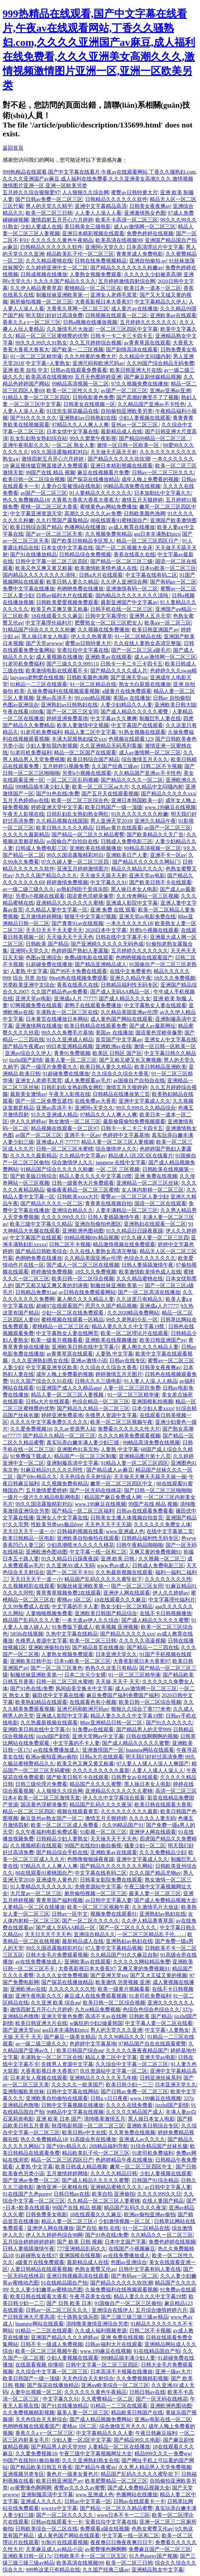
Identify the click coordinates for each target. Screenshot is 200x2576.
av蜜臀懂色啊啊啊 (30, 2487)
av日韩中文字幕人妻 (108, 1900)
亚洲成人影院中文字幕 (132, 903)
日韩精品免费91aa (35, 1292)
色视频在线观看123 (130, 739)
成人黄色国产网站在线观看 (121, 1019)
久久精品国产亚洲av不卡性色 (151, 404)
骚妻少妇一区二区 (145, 1845)
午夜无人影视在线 (23, 814)
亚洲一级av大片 (173, 2371)
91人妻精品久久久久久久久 (100, 493)
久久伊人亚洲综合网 (124, 582)
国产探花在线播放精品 (93, 479)
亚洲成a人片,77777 (75, 998)
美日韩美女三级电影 (87, 226)
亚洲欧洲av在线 (113, 1046)
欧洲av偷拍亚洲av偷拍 (51, 1757)
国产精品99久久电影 (137, 2440)
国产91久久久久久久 (33, 418)
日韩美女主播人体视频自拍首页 (126, 1517)
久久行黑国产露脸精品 (62, 520)
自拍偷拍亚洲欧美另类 (127, 411)
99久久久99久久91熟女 (41, 342)
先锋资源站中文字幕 (98, 1886)
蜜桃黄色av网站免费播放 (108, 506)
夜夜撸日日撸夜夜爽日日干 (121, 2542)
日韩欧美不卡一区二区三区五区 (90, 2556)
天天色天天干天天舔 (108, 1524)
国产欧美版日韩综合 (33, 1176)
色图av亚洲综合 (21, 705)
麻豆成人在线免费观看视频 (95, 1996)
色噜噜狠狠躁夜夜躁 (90, 1859)
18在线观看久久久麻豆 (57, 616)
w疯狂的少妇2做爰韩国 (96, 2023)
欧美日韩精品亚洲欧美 (160, 1067)
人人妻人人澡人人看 (98, 213)
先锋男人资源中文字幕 (111, 1415)
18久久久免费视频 (174, 978)
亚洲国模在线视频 (80, 2255)
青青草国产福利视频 (59, 1900)
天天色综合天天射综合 (85, 1476)
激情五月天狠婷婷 (142, 500)
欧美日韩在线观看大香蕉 (163, 1804)
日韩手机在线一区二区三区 (121, 609)
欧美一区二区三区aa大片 (100, 786)
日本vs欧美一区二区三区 (168, 568)
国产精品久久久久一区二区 (132, 780)
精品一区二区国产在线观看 (85, 752)
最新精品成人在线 (121, 431)
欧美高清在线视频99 (118, 240)
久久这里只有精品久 (139, 1299)
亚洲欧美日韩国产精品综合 (106, 1613)
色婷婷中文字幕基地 (126, 1135)
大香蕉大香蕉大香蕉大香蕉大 (85, 500)
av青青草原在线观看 (147, 342)
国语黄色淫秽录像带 (90, 896)
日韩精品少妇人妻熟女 (62, 1838)
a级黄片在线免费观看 (126, 691)
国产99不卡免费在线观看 (78, 971)
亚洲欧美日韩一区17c (27, 2556)
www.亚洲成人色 (125, 1531)
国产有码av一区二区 (173, 582)
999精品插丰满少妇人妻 (42, 786)
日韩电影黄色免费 (93, 397)
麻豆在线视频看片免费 (103, 472)
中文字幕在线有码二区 (151, 575)
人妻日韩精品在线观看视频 (41, 2269)
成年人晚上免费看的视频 (150, 479)
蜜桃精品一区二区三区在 (92, 288)
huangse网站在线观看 (150, 1750)
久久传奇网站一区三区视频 (147, 896)
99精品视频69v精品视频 (91, 1237)
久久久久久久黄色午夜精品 (62, 240)
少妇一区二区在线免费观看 (73, 1312)
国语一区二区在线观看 (160, 1203)
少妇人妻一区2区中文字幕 (81, 2440)
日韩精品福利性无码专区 (129, 985)
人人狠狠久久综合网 (85, 192)
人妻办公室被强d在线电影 (71, 486)
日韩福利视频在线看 (80, 1531)
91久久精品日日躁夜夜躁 (134, 1231)
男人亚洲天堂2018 (111, 821)
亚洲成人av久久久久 (142, 2139)
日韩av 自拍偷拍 (171, 698)
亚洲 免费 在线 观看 (113, 909)
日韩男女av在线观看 (134, 1777)
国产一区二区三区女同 (72, 711)
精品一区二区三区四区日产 (148, 541)
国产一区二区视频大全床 (124, 547)
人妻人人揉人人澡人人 (158, 1770)
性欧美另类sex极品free (56, 1524)
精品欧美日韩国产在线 (137, 2412)
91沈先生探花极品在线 (72, 411)
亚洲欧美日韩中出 (31, 1661)
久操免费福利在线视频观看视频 (63, 691)
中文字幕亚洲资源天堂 (36, 513)
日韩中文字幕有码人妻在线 (150, 2269)
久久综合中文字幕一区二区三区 (131, 2064)
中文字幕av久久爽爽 (113, 718)
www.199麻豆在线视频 (170, 807)
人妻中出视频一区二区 (36, 2392)
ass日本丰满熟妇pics (157, 534)
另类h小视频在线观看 (86, 773)
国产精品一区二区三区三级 (121, 561)
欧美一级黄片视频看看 (57, 1340)
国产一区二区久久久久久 (90, 1920)
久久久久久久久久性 (168, 1579)
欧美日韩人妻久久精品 (72, 582)
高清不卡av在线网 (105, 2016)
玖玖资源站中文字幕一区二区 (113, 2071)
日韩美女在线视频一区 (89, 404)
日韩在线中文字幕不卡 (121, 937)
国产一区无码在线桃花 (95, 1490)
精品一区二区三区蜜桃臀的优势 (51, 336)
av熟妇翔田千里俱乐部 (82, 889)
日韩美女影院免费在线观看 (111, 1879)
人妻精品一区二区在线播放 (34, 1907)
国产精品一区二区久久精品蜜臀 (88, 834)
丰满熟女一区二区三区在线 (67, 1012)
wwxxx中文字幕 (59, 2508)
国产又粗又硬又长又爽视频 (130, 1060)
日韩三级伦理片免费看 (41, 1784)
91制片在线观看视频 (64, 2542)
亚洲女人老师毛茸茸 (113, 295)
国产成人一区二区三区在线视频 (82, 1265)
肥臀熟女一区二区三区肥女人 (108, 623)
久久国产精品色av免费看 (59, 991)
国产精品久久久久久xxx (168, 793)
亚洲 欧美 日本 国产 (58, 2119)
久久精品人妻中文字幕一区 (56, 909)
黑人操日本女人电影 (44, 636)
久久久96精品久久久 (121, 2037)
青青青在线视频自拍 (108, 1203)
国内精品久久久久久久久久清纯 (40, 575)
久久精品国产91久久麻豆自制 (124, 1955)
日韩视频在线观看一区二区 (116, 315)
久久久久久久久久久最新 (101, 1770)
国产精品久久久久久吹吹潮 (119, 459)
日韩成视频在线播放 (43, 274)
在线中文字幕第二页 (169, 1531)
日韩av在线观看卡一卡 (139, 2501)
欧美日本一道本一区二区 (152, 288)
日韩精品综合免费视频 (85, 554)
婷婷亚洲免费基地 (67, 718)
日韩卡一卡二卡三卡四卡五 (121, 336)
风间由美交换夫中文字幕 (84, 1688)
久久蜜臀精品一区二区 (107, 2399)
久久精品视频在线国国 (62, 821)
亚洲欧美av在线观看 (173, 315)
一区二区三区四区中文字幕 (126, 329)
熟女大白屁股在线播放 (145, 684)
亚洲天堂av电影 (147, 875)
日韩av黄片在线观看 (118, 827)
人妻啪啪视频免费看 (49, 1613)
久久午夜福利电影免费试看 (46, 1832)
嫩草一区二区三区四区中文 (122, 1483)
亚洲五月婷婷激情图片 (83, 868)
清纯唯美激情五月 (104, 2119)
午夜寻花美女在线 (90, 2296)
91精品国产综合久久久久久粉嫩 (39, 629)
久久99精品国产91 (123, 1825)
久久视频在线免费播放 (104, 629)
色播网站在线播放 (85, 527)
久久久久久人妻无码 (152, 1818)
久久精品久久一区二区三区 (162, 2235)
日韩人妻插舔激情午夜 (114, 1217)
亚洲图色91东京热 (77, 1449)
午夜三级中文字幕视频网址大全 (95, 2453)
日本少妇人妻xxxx (152, 1408)
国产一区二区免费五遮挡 (43, 1101)
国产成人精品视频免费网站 (100, 2419)
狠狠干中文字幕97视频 (90, 916)
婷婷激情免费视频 (67, 882)
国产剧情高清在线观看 (132, 349)
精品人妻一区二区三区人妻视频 (117, 1142)
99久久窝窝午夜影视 (92, 438)
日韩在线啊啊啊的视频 (152, 1736)
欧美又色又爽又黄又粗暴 (43, 568)
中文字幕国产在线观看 (137, 725)
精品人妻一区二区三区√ (68, 2221)
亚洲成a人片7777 (159, 1306)
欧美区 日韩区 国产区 (117, 1053)
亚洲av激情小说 (89, 1360)
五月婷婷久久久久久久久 (148, 322)
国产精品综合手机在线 (62, 1852)
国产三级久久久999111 (72, 664)
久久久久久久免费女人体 (162, 1524)
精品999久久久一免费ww (162, 2453)
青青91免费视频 (72, 1053)
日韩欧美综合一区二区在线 (46, 2528)
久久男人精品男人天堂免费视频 (155, 2467)
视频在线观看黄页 (77, 1811)
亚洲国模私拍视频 (152, 1401)
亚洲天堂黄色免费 (62, 2016)
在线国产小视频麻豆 (131, 2248)
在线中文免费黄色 (130, 971)
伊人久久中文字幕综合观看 (113, 1798)
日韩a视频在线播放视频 (90, 322)
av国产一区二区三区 (124, 390)
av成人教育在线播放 (131, 527)
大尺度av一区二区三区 (36, 1893)
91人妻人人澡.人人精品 (150, 1381)
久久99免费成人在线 (26, 1606)
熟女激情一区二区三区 (75, 1121)
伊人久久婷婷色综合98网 (54, 2235)
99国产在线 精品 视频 (50, 472)
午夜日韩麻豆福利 (156, 2433)
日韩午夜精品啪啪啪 (139, 1545)
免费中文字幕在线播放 (29, 588)
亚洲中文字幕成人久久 (144, 1101)
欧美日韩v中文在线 (84, 2132)
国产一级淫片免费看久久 (49, 1067)
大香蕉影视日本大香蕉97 (103, 301)
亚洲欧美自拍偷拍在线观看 (88, 1538)
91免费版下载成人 (31, 1456)
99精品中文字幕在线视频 (75, 2112)
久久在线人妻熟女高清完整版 (147, 643)
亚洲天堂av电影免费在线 (147, 916)
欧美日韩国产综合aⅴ (79, 2050)
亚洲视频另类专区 (23, 2474)
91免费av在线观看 (93, 1729)
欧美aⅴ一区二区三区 (167, 623)
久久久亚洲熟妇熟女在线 (40, 1360)
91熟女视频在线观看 (142, 732)
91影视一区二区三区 (103, 1832)
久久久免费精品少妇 (162, 1852)
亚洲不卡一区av (168, 855)
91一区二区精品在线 (138, 636)
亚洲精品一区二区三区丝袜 (147, 1183)
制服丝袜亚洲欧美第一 (62, 295)
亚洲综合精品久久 (72, 1210)
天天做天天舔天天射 (113, 452)
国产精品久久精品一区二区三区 (93, 1408)
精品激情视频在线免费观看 (124, 1244)
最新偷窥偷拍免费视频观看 (134, 1121)
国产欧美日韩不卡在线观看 (160, 882)
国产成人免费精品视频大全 (165, 1900)
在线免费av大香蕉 (95, 1101)
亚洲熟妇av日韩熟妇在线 (87, 418)
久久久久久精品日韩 (113, 2173)
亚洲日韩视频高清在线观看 (77, 2276)
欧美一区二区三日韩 (49, 213)
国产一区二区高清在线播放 (149, 1292)
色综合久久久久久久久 (150, 1258)
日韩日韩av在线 (72, 2194)
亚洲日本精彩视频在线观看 (93, 233)
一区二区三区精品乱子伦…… (151, 1934)
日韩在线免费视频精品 (101, 260)
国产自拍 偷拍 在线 (98, 2228)
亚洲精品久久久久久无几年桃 (103, 2078)
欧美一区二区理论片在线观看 (134, 1333)
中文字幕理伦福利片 (48, 623)
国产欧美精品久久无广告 (155, 834)
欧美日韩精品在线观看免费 (95, 1026)
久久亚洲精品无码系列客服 (111, 746)
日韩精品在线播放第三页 (121, 1094)
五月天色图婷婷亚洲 (98, 377)
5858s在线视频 (26, 1634)
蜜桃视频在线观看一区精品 (72, 1319)
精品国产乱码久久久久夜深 (100, 1804)
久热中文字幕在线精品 (72, 1634)
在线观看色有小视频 (92, 1702)
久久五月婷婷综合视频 (95, 342)
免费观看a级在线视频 (104, 2528)
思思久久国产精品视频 (111, 1306)
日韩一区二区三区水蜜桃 (64, 1149)
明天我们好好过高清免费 (54, 315)
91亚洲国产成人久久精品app (68, 1388)
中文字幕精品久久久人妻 (104, 2433)
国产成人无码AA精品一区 (120, 991)
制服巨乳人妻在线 (160, 718)
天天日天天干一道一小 (29, 1531)
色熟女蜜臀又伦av (95, 2269)
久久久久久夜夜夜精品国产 (137, 2050)
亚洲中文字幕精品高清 (101, 206)
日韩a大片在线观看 (101, 575)
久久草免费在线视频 (131, 2132)
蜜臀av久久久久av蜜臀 (79, 2487)
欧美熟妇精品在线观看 (41, 1702)
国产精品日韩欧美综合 (41, 1251)
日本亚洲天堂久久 (116, 1654)
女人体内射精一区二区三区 (152, 1190)
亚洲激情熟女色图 (145, 213)
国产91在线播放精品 (33, 554)
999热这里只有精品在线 (53, 2569)
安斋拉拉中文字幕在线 (83, 650)
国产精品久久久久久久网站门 (146, 862)
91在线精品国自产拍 (64, 2283)
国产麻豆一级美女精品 (70, 2037)
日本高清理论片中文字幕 (154, 247)
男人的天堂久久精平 (49, 206)
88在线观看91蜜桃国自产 (118, 520)
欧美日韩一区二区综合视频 (34, 479)
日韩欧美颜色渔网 (144, 513)
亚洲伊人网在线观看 (126, 1593)
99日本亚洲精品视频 (69, 1046)
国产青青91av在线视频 (77, 923)
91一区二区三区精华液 (36, 356)
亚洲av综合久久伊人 (28, 1053)
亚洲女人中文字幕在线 (170, 1039)
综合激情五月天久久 (144, 759)
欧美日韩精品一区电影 (29, 1538)
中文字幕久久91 (108, 882)
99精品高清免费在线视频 (131, 486)
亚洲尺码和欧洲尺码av (98, 363)
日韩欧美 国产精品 (47, 944)
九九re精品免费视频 (97, 2009)
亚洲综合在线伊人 (112, 2310)
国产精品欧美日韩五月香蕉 (41, 2467)
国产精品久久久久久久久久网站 (116, 1866)
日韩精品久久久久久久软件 (116, 199)
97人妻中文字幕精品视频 (113, 1948)
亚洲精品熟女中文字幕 (157, 2569)
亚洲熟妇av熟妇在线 (162, 1914)
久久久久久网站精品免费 (141, 1961)
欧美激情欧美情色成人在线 (106, 568)
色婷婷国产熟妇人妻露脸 (79, 950)
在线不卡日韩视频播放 (166, 1613)
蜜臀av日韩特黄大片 (134, 192)
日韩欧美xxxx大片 (77, 1196)
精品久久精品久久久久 (137, 868)
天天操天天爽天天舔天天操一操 (150, 1476)
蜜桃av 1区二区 (74, 1599)
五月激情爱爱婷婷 (46, 1490)
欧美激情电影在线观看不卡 (57, 670)
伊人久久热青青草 (91, 636)
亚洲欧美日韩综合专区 (153, 2125)
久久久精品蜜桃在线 (49, 260)
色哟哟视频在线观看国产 (144, 957)
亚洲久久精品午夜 (155, 821)
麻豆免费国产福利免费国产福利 (122, 1695)
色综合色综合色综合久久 (151, 2009)
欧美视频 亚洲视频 (116, 1627)
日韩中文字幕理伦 (106, 616)
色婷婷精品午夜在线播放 (124, 2160)
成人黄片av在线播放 (134, 308)
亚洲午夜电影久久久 (26, 445)
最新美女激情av (28, 1094)
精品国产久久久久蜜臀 (95, 1784)
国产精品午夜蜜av (23, 1046)
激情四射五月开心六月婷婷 (62, 220)
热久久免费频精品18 (26, 500)
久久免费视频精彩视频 (142, 2378)
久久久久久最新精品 (26, 834)
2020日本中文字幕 (106, 930)
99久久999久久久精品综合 (146, 1108)
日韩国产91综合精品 (155, 2180)
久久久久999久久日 (63, 1217)
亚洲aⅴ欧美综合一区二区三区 (115, 2385)
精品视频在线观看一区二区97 (64, 1128)
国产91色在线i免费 (57, 793)
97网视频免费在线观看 (36, 1005)
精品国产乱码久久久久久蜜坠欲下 (103, 1579)
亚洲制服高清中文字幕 (72, 1463)
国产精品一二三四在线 (153, 1647)
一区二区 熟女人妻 (73, 445)
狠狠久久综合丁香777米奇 (141, 1709)
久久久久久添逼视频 (142, 1640)
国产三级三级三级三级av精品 (134, 2317)
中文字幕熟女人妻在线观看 (155, 1005)
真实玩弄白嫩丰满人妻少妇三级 (83, 1442)
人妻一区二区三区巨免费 (131, 1388)
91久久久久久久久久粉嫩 (139, 814)
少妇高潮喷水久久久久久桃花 (80, 1545)
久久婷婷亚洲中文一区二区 (57, 267)
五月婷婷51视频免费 (66, 766)
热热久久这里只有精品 (111, 1668)
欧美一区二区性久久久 (72, 390)
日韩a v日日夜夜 (109, 2098)
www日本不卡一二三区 (123, 2515)
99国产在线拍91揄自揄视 (92, 1845)
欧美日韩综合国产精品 (36, 527)
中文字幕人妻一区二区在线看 (159, 2023)
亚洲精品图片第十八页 (145, 1456)
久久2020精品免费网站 (133, 1312)
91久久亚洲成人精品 (69, 1039)
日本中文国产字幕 (125, 2242)
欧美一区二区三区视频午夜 (121, 1422)
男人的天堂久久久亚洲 (116, 2030)
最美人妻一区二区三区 (71, 1060)
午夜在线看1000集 (23, 711)
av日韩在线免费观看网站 (87, 1292)
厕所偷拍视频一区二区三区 (41, 301)
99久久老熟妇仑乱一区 (132, 1319)
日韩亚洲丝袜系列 (160, 2078)
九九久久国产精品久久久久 (64, 281)
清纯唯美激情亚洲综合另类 (97, 2323)
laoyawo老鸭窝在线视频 (37, 677)
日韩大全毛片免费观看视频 (57, 1955)
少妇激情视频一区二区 (125, 2221)
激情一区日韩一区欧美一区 (128, 445)
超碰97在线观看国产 (59, 1306)
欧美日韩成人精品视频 (81, 2166)
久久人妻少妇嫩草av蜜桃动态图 (46, 2289)
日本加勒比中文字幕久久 (162, 493)
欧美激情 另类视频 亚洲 (122, 1982)
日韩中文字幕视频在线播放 (72, 2105)
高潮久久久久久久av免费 (92, 513)
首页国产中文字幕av (118, 1039)
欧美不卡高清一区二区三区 (126, 220)
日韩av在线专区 (127, 1360)
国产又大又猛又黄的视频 (158, 1975)
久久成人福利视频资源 (101, 2330)
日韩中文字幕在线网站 (72, 2091)
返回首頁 (13, 148)
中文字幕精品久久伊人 (160, 301)
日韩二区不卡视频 (161, 766)
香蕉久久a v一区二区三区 (32, 322)
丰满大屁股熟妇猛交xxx (79, 739)
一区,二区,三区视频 (117, 1169)
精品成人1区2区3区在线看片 (140, 1155)
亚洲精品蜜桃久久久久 (116, 2187)
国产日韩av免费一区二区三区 (48, 199)
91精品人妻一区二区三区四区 (36, 397)
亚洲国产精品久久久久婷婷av (64, 2337)
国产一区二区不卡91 (69, 1572)
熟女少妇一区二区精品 (127, 1606)
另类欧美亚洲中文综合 (29, 985)
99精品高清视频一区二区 (80, 383)
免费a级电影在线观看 (88, 957)
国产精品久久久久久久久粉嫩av (126, 267)
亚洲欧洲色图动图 (83, 1231)
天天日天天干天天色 (48, 1934)
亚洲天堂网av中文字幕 (98, 1736)
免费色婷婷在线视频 (150, 233)
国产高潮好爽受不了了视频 (147, 397)
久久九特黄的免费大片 (90, 356)
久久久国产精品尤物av (155, 1873)
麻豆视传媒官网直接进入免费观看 (49, 465)
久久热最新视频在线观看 (124, 1572)
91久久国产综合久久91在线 (41, 1381)
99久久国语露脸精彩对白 (59, 452)
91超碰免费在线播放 (49, 964)
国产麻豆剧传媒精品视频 (152, 377)
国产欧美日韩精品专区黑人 (82, 541)
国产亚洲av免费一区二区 (31, 2180)
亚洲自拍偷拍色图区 (98, 1224)
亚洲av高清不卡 (54, 698)
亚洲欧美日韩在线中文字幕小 (85, 1347)
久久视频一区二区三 (161, 1558)
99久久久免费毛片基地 (67, 1032)
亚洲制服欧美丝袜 (23, 2091)
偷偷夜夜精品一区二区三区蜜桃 (82, 1190)
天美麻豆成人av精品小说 (54, 2549)
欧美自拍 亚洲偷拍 (113, 2194)
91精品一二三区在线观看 (38, 684)
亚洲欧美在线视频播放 (95, 848)
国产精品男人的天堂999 (143, 1729)
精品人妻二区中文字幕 (90, 732)
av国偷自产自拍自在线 (72, 841)
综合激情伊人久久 (116, 1149)
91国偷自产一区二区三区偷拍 (128, 2303)
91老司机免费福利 (23, 664)
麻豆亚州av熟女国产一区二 (51, 1818)
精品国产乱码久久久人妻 (31, 1620)
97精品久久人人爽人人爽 (80, 424)
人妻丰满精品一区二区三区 (126, 1210)
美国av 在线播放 (131, 698)
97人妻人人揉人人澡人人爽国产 (152, 1763)
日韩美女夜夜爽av (149, 206)
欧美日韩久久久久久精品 (64, 827)
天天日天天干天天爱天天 (54, 930)
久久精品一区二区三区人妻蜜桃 (103, 2201)
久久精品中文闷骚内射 (145, 356)
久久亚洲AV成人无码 (70, 1565)
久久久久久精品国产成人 (134, 2112)
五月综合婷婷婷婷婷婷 (29, 2242)
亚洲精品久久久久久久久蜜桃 (70, 903)
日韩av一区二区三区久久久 (163, 472)
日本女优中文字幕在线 (72, 431)
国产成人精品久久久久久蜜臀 (135, 711)
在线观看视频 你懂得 (39, 2364)
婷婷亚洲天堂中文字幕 (57, 807)
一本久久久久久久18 (129, 923)
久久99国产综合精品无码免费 (160, 363)
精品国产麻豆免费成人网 (112, 1497)
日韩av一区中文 (70, 1914)
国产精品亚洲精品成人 (101, 964)
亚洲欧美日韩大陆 (175, 705)
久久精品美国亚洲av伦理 (129, 1012)
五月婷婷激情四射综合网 (126, 281)
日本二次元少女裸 (85, 1675)
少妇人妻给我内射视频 (52, 746)
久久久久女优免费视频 (62, 1975)
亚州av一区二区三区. (135, 424)
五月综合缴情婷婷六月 (161, 2310)
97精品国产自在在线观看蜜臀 (152, 2043)
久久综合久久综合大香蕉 (120, 1073)
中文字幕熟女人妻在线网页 (67, 1333)
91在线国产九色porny (27, 2194)
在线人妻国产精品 (163, 2201)
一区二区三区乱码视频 (72, 780)
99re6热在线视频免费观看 (78, 978)
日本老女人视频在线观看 (38, 2078)
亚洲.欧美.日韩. (118, 1558)
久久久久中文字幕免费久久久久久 (49, 1422)
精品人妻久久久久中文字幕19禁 (95, 1176)
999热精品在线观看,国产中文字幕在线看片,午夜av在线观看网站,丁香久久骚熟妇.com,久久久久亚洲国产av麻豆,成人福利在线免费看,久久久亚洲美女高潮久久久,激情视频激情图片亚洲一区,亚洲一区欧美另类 (100, 178)
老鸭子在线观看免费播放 (92, 1005)
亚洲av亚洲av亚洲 (170, 390)
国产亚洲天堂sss (129, 677)
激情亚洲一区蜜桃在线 (62, 2187)
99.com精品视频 (93, 698)
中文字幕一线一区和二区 (98, 1552)
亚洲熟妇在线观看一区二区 (155, 1224)
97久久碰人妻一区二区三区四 (75, 862)
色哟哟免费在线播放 (80, 588)
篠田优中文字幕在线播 (58, 1695)
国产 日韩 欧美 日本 (69, 2303)
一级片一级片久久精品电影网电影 (42, 1497)
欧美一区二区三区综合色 (79, 800)
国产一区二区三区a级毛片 (140, 650)
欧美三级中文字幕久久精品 (41, 1224)
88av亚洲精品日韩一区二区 (111, 1722)
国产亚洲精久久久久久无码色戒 (107, 944)
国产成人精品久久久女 (125, 998)
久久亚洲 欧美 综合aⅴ (55, 2002)
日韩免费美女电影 (46, 2214)
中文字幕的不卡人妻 (75, 1606)
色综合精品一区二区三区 (100, 1401)
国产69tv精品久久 (37, 1476)
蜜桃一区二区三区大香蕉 (49, 506)
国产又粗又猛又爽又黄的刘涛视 (51, 1285)
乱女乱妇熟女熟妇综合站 (38, 438)
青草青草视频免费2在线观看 (68, 1593)
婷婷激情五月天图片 (118, 1374)
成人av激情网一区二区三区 (145, 226)
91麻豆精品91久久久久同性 (52, 1470)
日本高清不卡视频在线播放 (121, 2371)
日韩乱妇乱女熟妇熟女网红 (77, 814)
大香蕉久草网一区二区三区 (77, 308)
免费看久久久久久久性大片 (129, 1429)
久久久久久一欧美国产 (77, 2084)
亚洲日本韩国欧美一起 (137, 800)
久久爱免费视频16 (31, 1429)
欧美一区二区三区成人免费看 (65, 1825)
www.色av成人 (113, 1565)
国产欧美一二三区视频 (78, 349)
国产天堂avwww (44, 643)
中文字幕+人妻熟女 (48, 363)
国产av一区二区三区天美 (54, 534)
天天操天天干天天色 (69, 937)
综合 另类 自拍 (29, 978)
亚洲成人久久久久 (41, 2501)
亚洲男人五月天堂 (150, 616)
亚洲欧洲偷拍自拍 (49, 1647)
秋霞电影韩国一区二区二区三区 (88, 2125)
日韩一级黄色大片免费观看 (83, 1183)
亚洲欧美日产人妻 (126, 855)
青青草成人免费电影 (139, 254)
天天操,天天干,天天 (117, 1681)
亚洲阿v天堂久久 (104, 247)
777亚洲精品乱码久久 (81, 2248)
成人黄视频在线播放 (59, 657)
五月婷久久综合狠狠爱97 (31, 192)
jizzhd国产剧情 (26, 1060)
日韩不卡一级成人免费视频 (51, 2344)
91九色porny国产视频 (153, 2556)
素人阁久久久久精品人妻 (85, 1299)
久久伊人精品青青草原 (36, 288)
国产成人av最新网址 (152, 1026)
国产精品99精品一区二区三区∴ (155, 438)
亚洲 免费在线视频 (155, 1176)
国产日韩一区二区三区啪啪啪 (158, 1490)
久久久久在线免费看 (129, 2105)
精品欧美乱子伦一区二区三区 (80, 254)
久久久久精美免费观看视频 (129, 1435)
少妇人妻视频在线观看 (144, 418)
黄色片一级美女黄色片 (72, 2474)
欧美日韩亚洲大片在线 (136, 370)
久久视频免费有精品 (108, 534)
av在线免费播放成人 (56, 1750)
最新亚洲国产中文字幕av (129, 602)
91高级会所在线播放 (92, 2139)
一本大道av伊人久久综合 (90, 1620)
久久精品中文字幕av (82, 1155)
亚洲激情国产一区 (103, 1750)
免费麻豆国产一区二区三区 (160, 2549)
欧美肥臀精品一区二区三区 (116, 2481)
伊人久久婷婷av (28, 1121)
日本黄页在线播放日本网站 (57, 1019)
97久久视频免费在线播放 (139, 383)
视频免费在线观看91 (113, 1914)
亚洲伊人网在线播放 (50, 2228)
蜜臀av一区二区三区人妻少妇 (134, 1196)
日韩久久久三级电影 (98, 1381)
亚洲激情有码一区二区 (132, 588)
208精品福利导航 (108, 2146)
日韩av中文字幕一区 (87, 2501)
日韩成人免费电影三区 (127, 841)
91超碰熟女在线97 (36, 2255)
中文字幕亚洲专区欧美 (52, 1367)
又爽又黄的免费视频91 (155, 1552)
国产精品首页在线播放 (98, 1647)
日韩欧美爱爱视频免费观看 (67, 602)
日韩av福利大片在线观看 (64, 595)
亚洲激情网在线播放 (38, 1026)
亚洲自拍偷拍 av (148, 260)
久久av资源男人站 (74, 1429)
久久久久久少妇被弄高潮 (152, 274)
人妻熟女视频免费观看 (95, 274)
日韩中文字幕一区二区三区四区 (51, 561)
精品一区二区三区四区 (29, 1811)
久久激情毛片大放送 (69, 329)
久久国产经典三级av (115, 766)
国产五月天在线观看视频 (110, 793)
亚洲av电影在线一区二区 (162, 2419)
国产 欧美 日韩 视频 (79, 2242)
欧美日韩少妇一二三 (129, 2084)
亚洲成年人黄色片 (57, 1879)
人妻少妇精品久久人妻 (126, 705)
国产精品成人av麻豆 (109, 1470)
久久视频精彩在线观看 (29, 1586)
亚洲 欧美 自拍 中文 (25, 370)
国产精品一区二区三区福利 (83, 1511)
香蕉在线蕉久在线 (134, 554)
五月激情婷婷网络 (41, 916)
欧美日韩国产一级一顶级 (113, 807)
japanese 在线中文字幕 (120, 1162)
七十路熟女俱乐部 (77, 2317)
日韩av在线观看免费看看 (78, 370)
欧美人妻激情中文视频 (83, 725)
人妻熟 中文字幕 (29, 971)
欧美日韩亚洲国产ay (155, 629)
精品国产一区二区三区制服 (85, 1456)
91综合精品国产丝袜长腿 (159, 2146)
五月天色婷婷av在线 (26, 800)
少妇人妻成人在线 (41, 226)
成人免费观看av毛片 (87, 1080)
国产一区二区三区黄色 (56, 1668)
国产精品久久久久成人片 (118, 670)
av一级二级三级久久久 (28, 889)
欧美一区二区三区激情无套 (49, 1798)
